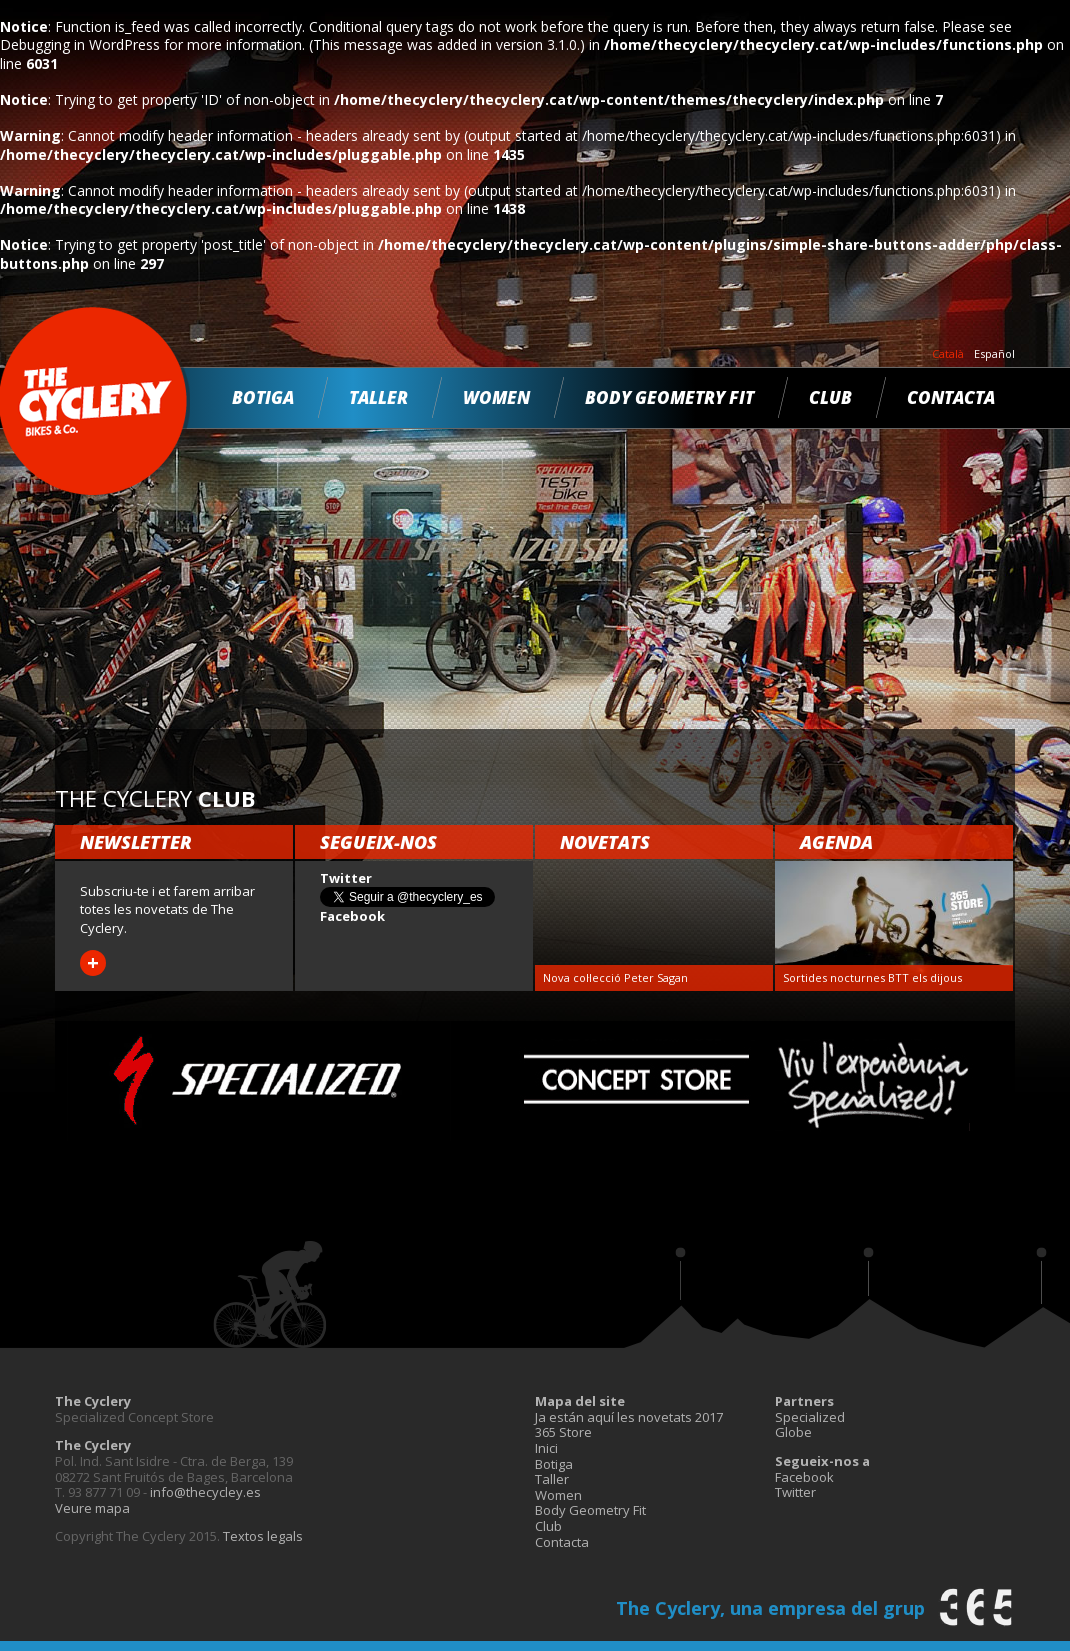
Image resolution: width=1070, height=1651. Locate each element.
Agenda (836, 842)
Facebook (804, 1477)
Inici (546, 1448)
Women (496, 397)
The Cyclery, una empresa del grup (770, 1608)
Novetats (605, 842)
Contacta (951, 397)
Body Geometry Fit (669, 397)
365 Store (563, 1432)
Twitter (795, 1492)
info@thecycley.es (205, 1492)
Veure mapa (92, 1508)
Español (994, 354)
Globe (793, 1432)
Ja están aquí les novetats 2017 (629, 1417)
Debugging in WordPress (80, 44)
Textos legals (263, 1536)
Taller (378, 397)
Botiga (263, 397)
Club (830, 397)
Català (948, 354)
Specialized (810, 1417)
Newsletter (136, 842)
